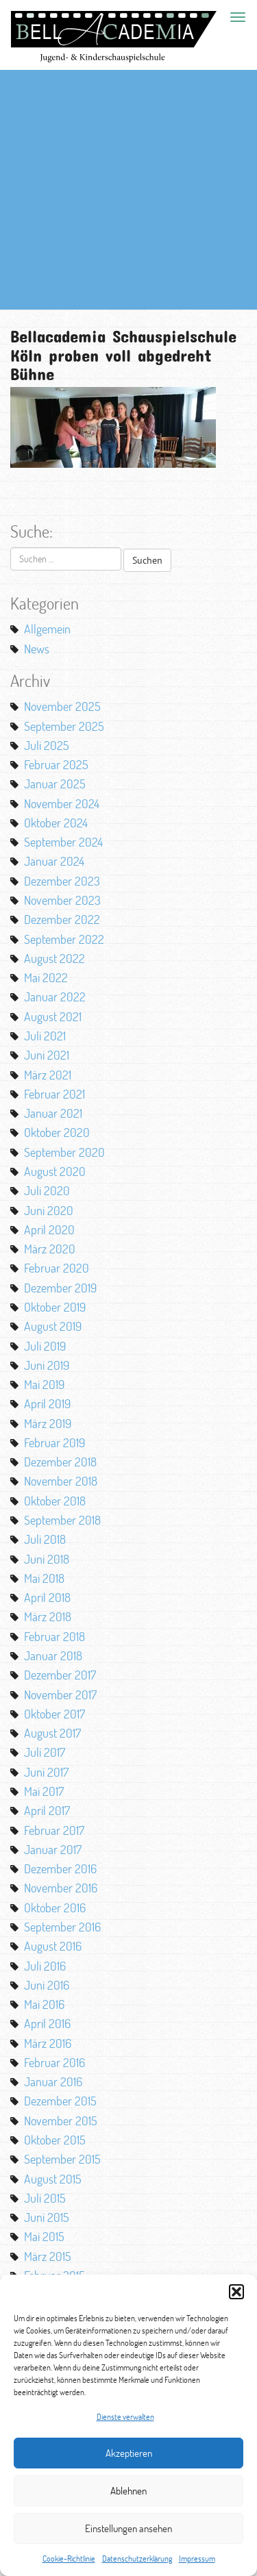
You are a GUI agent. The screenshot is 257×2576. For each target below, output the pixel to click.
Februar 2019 (54, 1442)
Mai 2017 (44, 1791)
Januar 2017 (53, 1849)
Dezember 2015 (60, 2100)
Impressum (197, 2558)
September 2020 (64, 1152)
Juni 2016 (46, 1984)
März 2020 (49, 1248)
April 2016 (47, 2023)
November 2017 (60, 1694)
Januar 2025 (55, 783)
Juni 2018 (46, 1558)
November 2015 (60, 2120)
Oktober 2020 (57, 1132)
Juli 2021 (45, 1035)
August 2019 (53, 1326)
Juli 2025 (46, 745)
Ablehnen (128, 2490)
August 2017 (52, 1732)
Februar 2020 (56, 1267)
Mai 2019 (44, 1384)
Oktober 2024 (56, 822)
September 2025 (64, 726)
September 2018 (62, 1519)
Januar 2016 (53, 2081)
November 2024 (61, 803)
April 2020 (49, 1229)
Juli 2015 (45, 2197)
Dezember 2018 (60, 1461)
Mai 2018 (44, 1578)
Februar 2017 (54, 1830)
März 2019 (47, 1423)
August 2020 (55, 1171)
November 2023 (62, 900)
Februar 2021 (54, 1093)
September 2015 (62, 2158)
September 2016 (62, 1926)
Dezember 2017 (60, 1674)
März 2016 (47, 2043)
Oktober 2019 (55, 1306)
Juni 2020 (48, 1210)
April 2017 (47, 1810)
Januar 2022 (55, 996)
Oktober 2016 (55, 1907)
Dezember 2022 (62, 919)
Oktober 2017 (54, 1713)
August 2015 (53, 2178)
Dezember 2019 (60, 1287)
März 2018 (47, 1616)
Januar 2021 (53, 1113)
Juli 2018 (45, 1539)
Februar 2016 (54, 2062)
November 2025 (62, 706)
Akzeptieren (129, 2453)
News (36, 648)
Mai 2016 (44, 2004)
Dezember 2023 (62, 880)
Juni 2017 (46, 1771)
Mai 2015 (44, 2236)
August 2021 (53, 1016)
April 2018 (47, 1597)
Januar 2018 (53, 1655)
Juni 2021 (46, 1054)
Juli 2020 (47, 1190)
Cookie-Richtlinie (68, 2558)
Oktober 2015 (55, 2139)
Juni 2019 (46, 1365)
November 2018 (60, 1480)
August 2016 (53, 1945)
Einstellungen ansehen (128, 2528)
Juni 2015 (46, 2217)
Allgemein (47, 628)
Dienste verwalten (125, 2417)
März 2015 (47, 2256)
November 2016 (60, 1887)
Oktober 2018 (55, 1500)
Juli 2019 (45, 1345)
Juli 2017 (44, 1752)
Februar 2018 (54, 1636)
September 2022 (64, 939)
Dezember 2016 (60, 1868)
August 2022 (54, 958)
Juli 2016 (45, 1965)
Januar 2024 (54, 860)
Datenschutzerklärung (137, 2558)
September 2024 (63, 841)
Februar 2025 (56, 764)
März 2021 (47, 1074)
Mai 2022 (46, 977)
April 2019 (47, 1403)
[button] (236, 2292)
